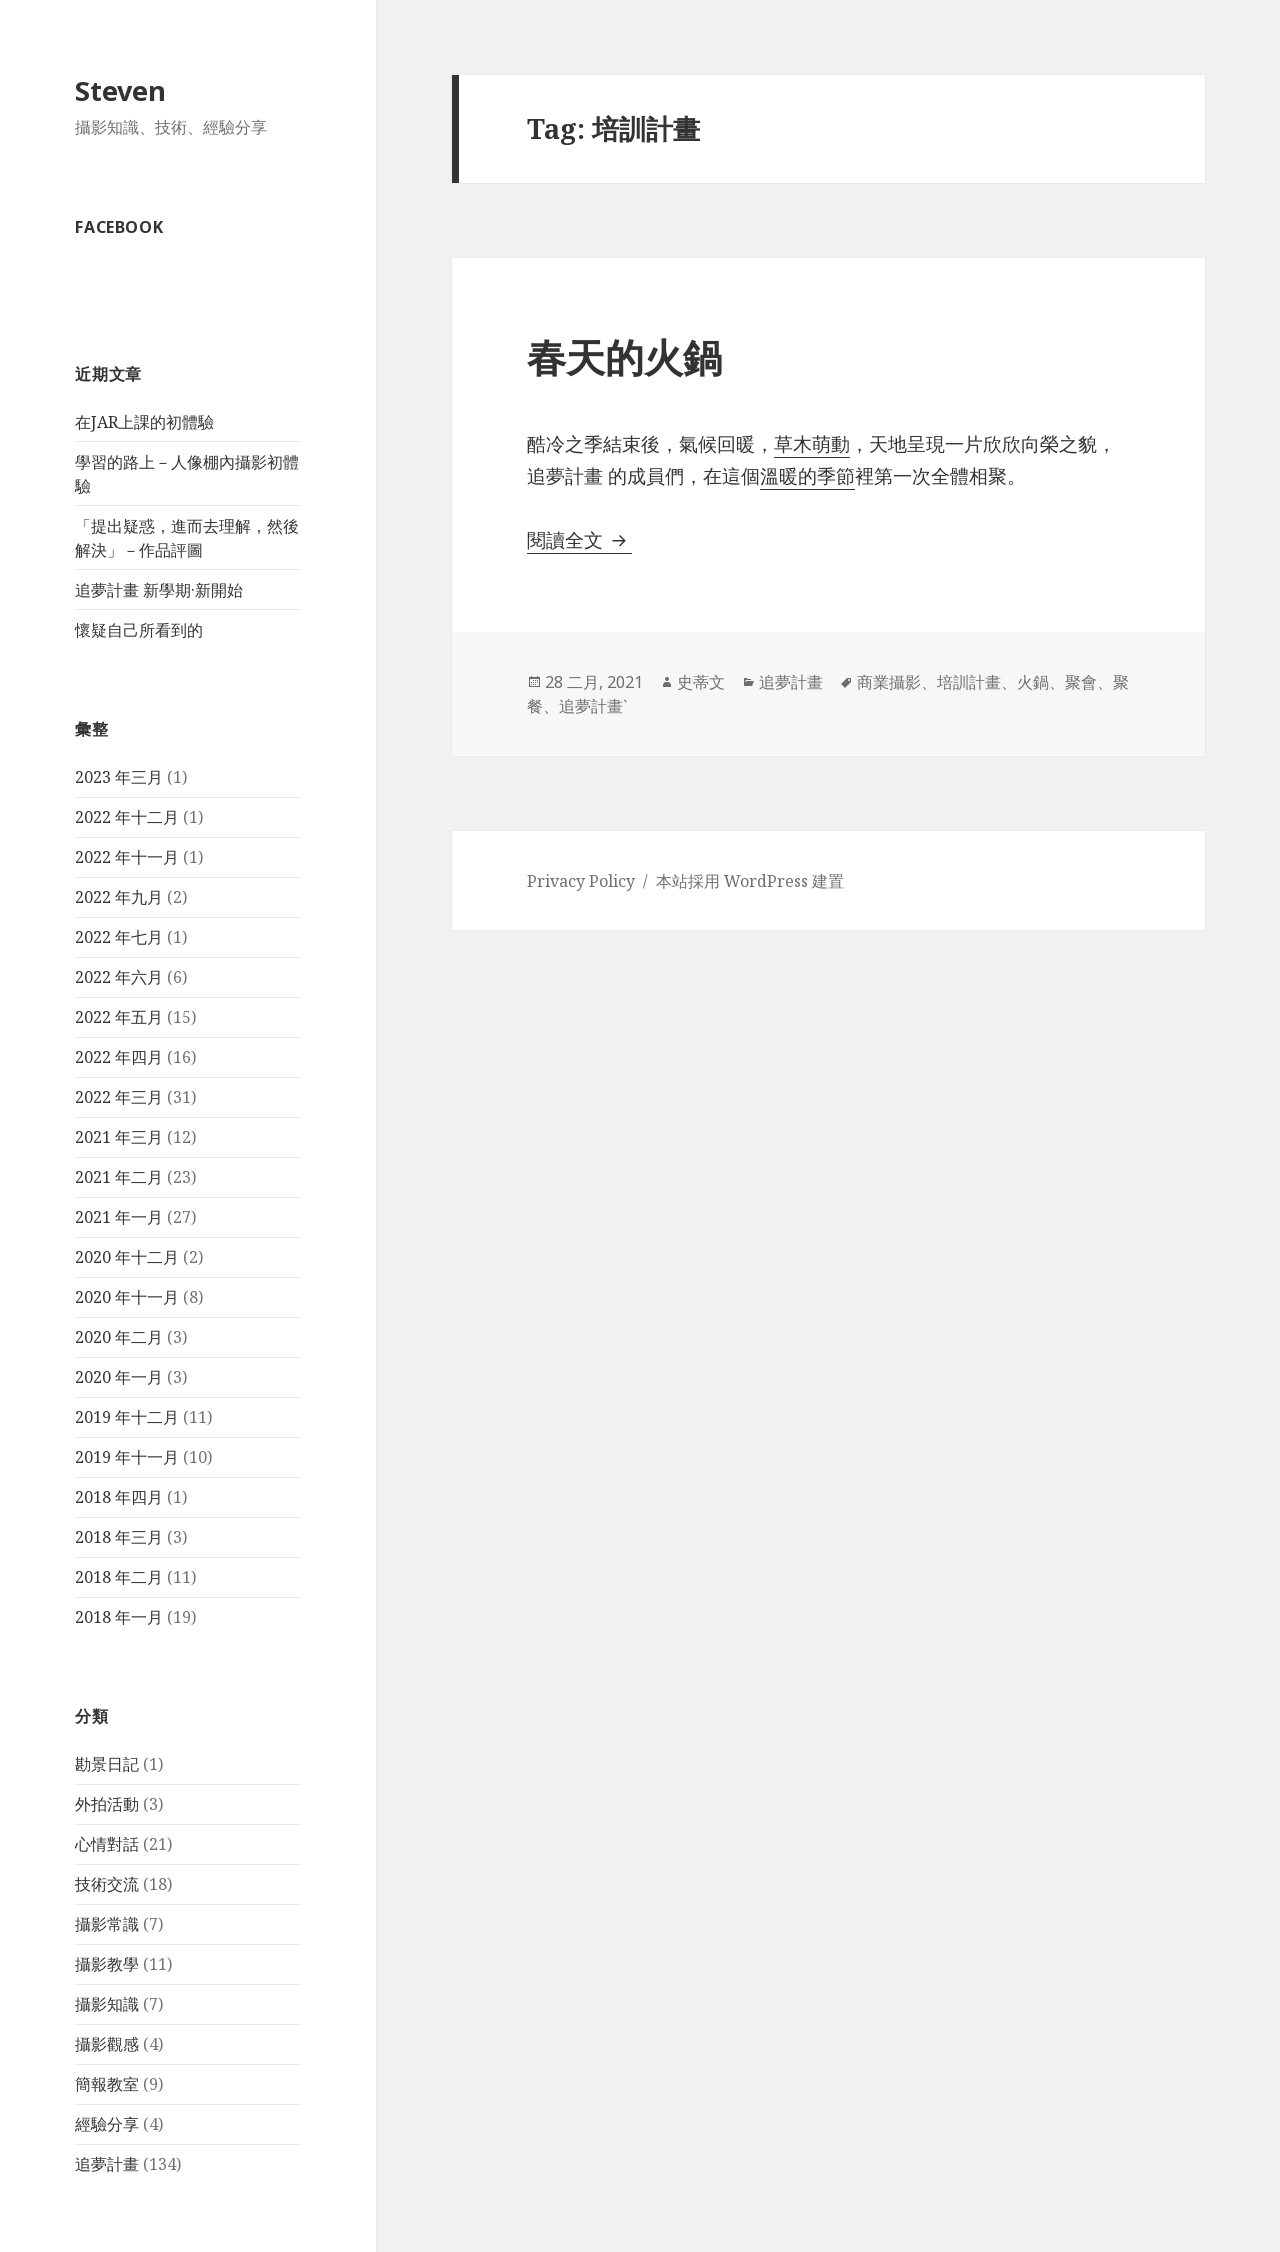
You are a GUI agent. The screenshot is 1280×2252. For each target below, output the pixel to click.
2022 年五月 (119, 1017)
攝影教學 (107, 1964)
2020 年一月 (119, 1377)
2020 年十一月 (127, 1297)
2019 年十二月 (127, 1417)
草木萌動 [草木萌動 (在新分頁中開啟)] (812, 444)
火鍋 (1033, 682)
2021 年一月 (119, 1217)
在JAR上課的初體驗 (144, 422)
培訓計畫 (969, 682)
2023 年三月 (119, 777)
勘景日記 (107, 1764)
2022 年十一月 (127, 857)
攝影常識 (107, 1924)
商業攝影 (889, 682)
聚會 (1081, 682)
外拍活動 (107, 1804)
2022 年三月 (119, 1097)
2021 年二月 (119, 1177)
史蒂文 (701, 682)
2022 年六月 (119, 977)
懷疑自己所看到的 (139, 630)
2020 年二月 (119, 1337)
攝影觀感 (107, 2044)
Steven (120, 90)
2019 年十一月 (127, 1457)
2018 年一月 (119, 1617)
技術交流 (107, 1884)
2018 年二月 (119, 1577)
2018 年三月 (119, 1537)
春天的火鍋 (624, 356)
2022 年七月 (119, 937)
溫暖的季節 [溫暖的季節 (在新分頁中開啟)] (807, 476)
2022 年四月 (119, 1057)
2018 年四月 (119, 1497)
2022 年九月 (119, 897)
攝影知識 (107, 2004)
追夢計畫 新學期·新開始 (159, 590)
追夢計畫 (107, 2164)
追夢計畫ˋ (593, 706)
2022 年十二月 (127, 817)
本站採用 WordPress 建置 (750, 881)
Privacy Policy (581, 881)
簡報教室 (107, 2084)
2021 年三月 (119, 1137)
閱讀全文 (579, 540)
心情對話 (107, 1844)
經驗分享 (107, 2124)
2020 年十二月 (127, 1257)
